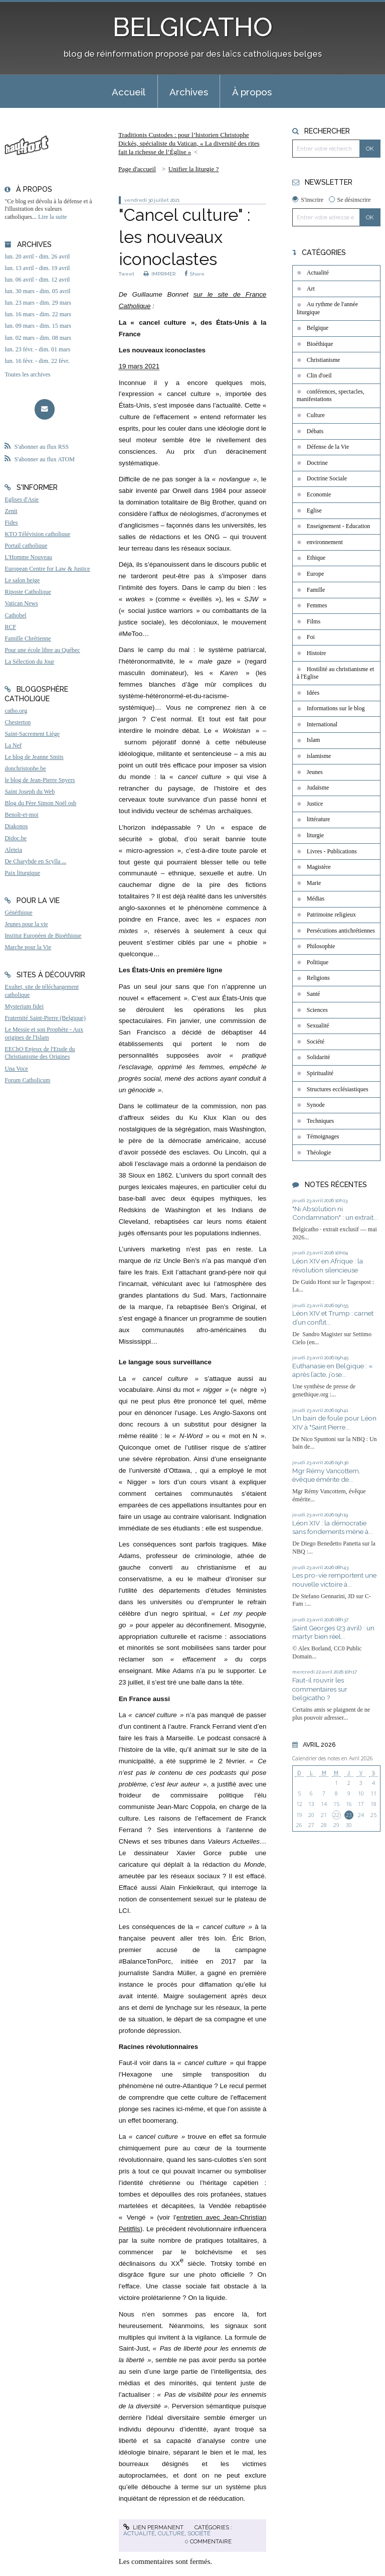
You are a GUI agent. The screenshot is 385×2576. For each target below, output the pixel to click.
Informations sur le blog (336, 708)
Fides (11, 522)
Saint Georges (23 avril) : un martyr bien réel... (333, 1632)
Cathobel (15, 615)
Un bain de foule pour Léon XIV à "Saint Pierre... (334, 1422)
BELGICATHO (193, 27)
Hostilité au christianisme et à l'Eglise (335, 673)
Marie (314, 882)
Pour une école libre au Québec (42, 650)
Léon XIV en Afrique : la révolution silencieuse (327, 1265)
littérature (318, 819)
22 (336, 1815)
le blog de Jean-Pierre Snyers (40, 780)
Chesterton (18, 722)
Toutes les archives (27, 374)
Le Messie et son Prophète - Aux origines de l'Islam (44, 1033)
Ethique (316, 557)
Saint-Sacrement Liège (32, 733)
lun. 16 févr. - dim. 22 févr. (37, 360)
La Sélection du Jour (29, 661)
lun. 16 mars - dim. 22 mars (38, 314)
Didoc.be (16, 838)
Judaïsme (318, 787)
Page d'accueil (137, 169)
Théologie (319, 1152)
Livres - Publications (332, 851)
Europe (315, 573)
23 (349, 1815)
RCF (10, 626)
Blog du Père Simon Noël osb (40, 803)
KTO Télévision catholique (37, 534)
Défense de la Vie (328, 446)
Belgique (317, 327)
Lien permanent (153, 2527)
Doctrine (317, 462)
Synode (316, 1104)
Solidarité (318, 1057)
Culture (171, 2533)
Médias (315, 898)
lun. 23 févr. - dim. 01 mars (37, 349)
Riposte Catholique (28, 591)
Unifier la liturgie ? (193, 169)
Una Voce (16, 1068)
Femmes (317, 605)
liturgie (315, 835)
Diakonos (16, 826)
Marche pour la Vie (28, 947)
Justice (315, 803)
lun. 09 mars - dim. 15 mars (38, 325)
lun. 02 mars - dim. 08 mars (38, 337)
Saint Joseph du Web (30, 791)
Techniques (320, 1120)
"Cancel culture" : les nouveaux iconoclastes (185, 237)
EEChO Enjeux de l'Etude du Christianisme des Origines (40, 1053)
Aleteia (13, 849)
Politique (317, 962)
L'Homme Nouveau (28, 557)
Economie (319, 494)
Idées (313, 692)
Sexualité (318, 1025)
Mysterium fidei (24, 1006)
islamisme (319, 755)
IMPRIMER (159, 274)
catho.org (16, 710)
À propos (252, 91)
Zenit (11, 510)
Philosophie (321, 946)
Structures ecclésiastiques (337, 1089)
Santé (313, 993)
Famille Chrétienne (28, 638)
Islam (313, 739)
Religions (318, 977)
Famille (316, 589)
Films (313, 621)
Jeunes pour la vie (26, 924)
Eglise (314, 510)
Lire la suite (52, 216)
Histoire (316, 653)
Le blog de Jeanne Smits (34, 756)
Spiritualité (320, 1073)
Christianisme (323, 359)
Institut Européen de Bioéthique (43, 935)
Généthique (18, 912)
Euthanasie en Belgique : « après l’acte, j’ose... (332, 1370)
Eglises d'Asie (22, 499)
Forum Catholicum (27, 1080)
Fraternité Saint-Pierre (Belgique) (45, 1017)
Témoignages (323, 1136)
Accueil (128, 91)
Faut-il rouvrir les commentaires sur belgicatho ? (319, 1689)
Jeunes (315, 772)
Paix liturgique (22, 872)
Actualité (139, 2533)
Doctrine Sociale (327, 478)
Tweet (126, 274)
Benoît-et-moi (21, 814)
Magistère (319, 866)
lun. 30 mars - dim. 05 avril (37, 291)
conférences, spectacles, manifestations (330, 395)
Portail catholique (26, 545)
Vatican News (21, 603)
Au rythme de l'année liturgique (327, 308)
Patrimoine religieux (331, 914)
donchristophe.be (25, 768)
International (322, 724)
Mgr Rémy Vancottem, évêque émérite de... (326, 1475)
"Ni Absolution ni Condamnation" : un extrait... (335, 1213)
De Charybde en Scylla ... (35, 861)
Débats (315, 431)
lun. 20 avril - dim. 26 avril (37, 256)
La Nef (13, 745)
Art (311, 288)
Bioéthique (320, 343)
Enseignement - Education (338, 526)
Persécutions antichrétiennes (341, 930)
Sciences (317, 1009)
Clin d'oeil (319, 375)
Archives (188, 91)
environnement (325, 542)
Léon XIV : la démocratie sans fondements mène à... (332, 1527)
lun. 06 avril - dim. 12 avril (37, 279)
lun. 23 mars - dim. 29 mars (38, 302)
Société (199, 2533)
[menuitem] (128, 91)
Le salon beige (22, 580)
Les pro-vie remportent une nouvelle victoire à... (334, 1579)
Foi (311, 636)
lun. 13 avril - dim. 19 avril (37, 268)
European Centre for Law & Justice (47, 568)
